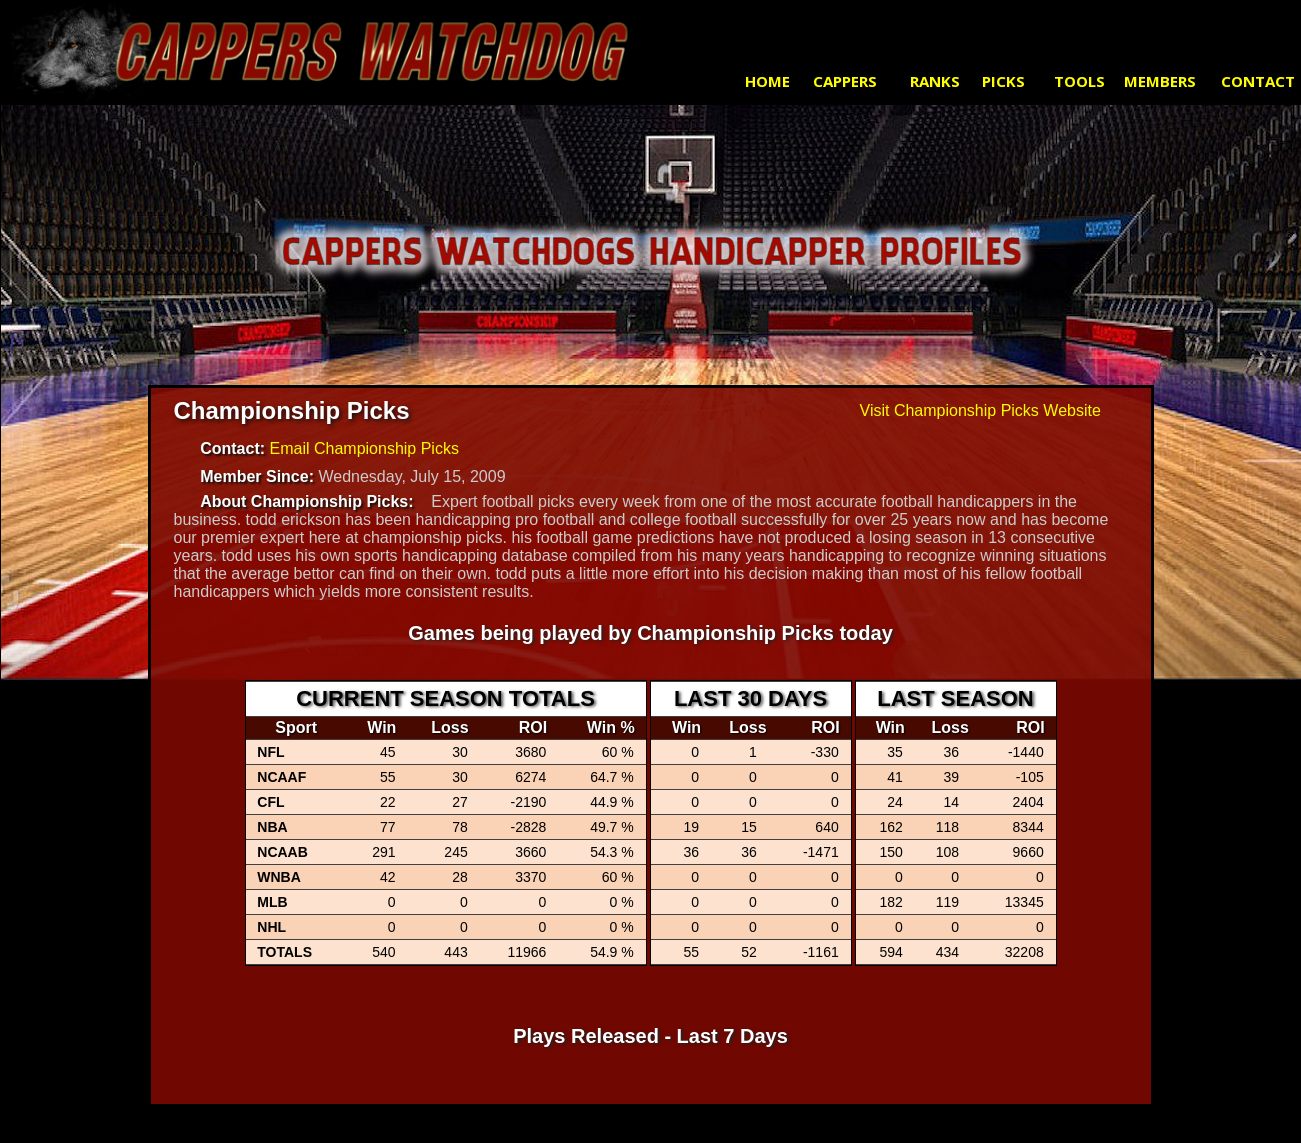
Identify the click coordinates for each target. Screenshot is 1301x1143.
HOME (767, 81)
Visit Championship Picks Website (980, 410)
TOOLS (1079, 81)
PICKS (1003, 81)
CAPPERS (845, 81)
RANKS (935, 81)
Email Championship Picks (364, 448)
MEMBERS (1160, 81)
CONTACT (1258, 81)
